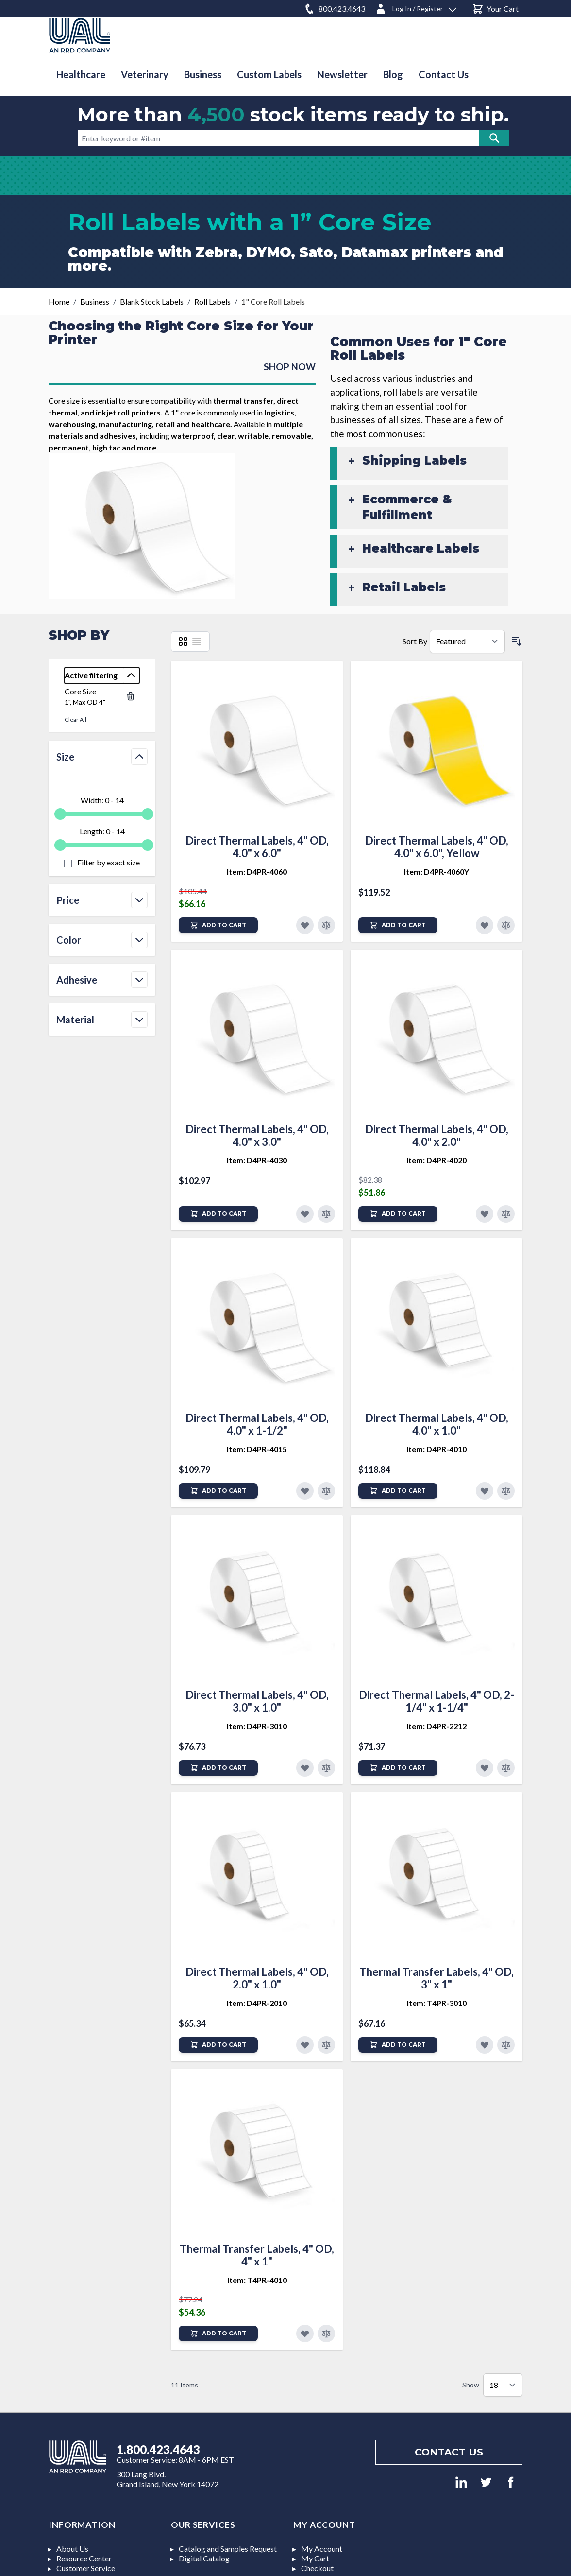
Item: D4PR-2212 (436, 1725)
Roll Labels (212, 301)
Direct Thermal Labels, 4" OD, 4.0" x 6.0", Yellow (436, 847)
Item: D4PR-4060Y (436, 871)
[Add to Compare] (326, 925)
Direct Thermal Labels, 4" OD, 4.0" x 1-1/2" (257, 1424)
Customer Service (85, 2568)
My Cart (315, 2558)
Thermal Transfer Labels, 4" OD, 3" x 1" (436, 1978)
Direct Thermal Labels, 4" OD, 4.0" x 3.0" (257, 1135)
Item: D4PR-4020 (436, 1160)
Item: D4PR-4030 (257, 1160)
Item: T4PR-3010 (437, 2002)
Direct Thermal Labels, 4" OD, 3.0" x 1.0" (257, 1701)
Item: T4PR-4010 (257, 2279)
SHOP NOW (290, 366)
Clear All (75, 719)
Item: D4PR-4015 (257, 1448)
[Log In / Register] (415, 7)
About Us (72, 2548)
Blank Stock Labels (152, 301)
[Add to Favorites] (305, 925)
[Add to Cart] (218, 925)
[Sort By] (467, 641)
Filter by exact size (108, 862)
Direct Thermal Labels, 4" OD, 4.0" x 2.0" (436, 1135)
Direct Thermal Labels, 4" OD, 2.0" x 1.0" (257, 1978)
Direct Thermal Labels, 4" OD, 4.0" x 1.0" (436, 1424)
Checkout (317, 2568)
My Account (321, 2548)
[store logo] (80, 35)
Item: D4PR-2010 (257, 2002)
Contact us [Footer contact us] (449, 2452)
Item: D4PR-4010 (436, 1448)
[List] (196, 641)
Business (94, 301)
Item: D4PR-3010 (257, 1725)
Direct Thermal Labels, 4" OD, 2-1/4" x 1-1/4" (436, 1701)
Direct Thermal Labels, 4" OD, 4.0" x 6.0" (257, 847)
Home (59, 301)
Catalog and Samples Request (228, 2548)
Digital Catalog (204, 2558)
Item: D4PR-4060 (257, 871)
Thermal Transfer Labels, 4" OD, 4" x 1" (257, 2255)
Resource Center (84, 2558)
